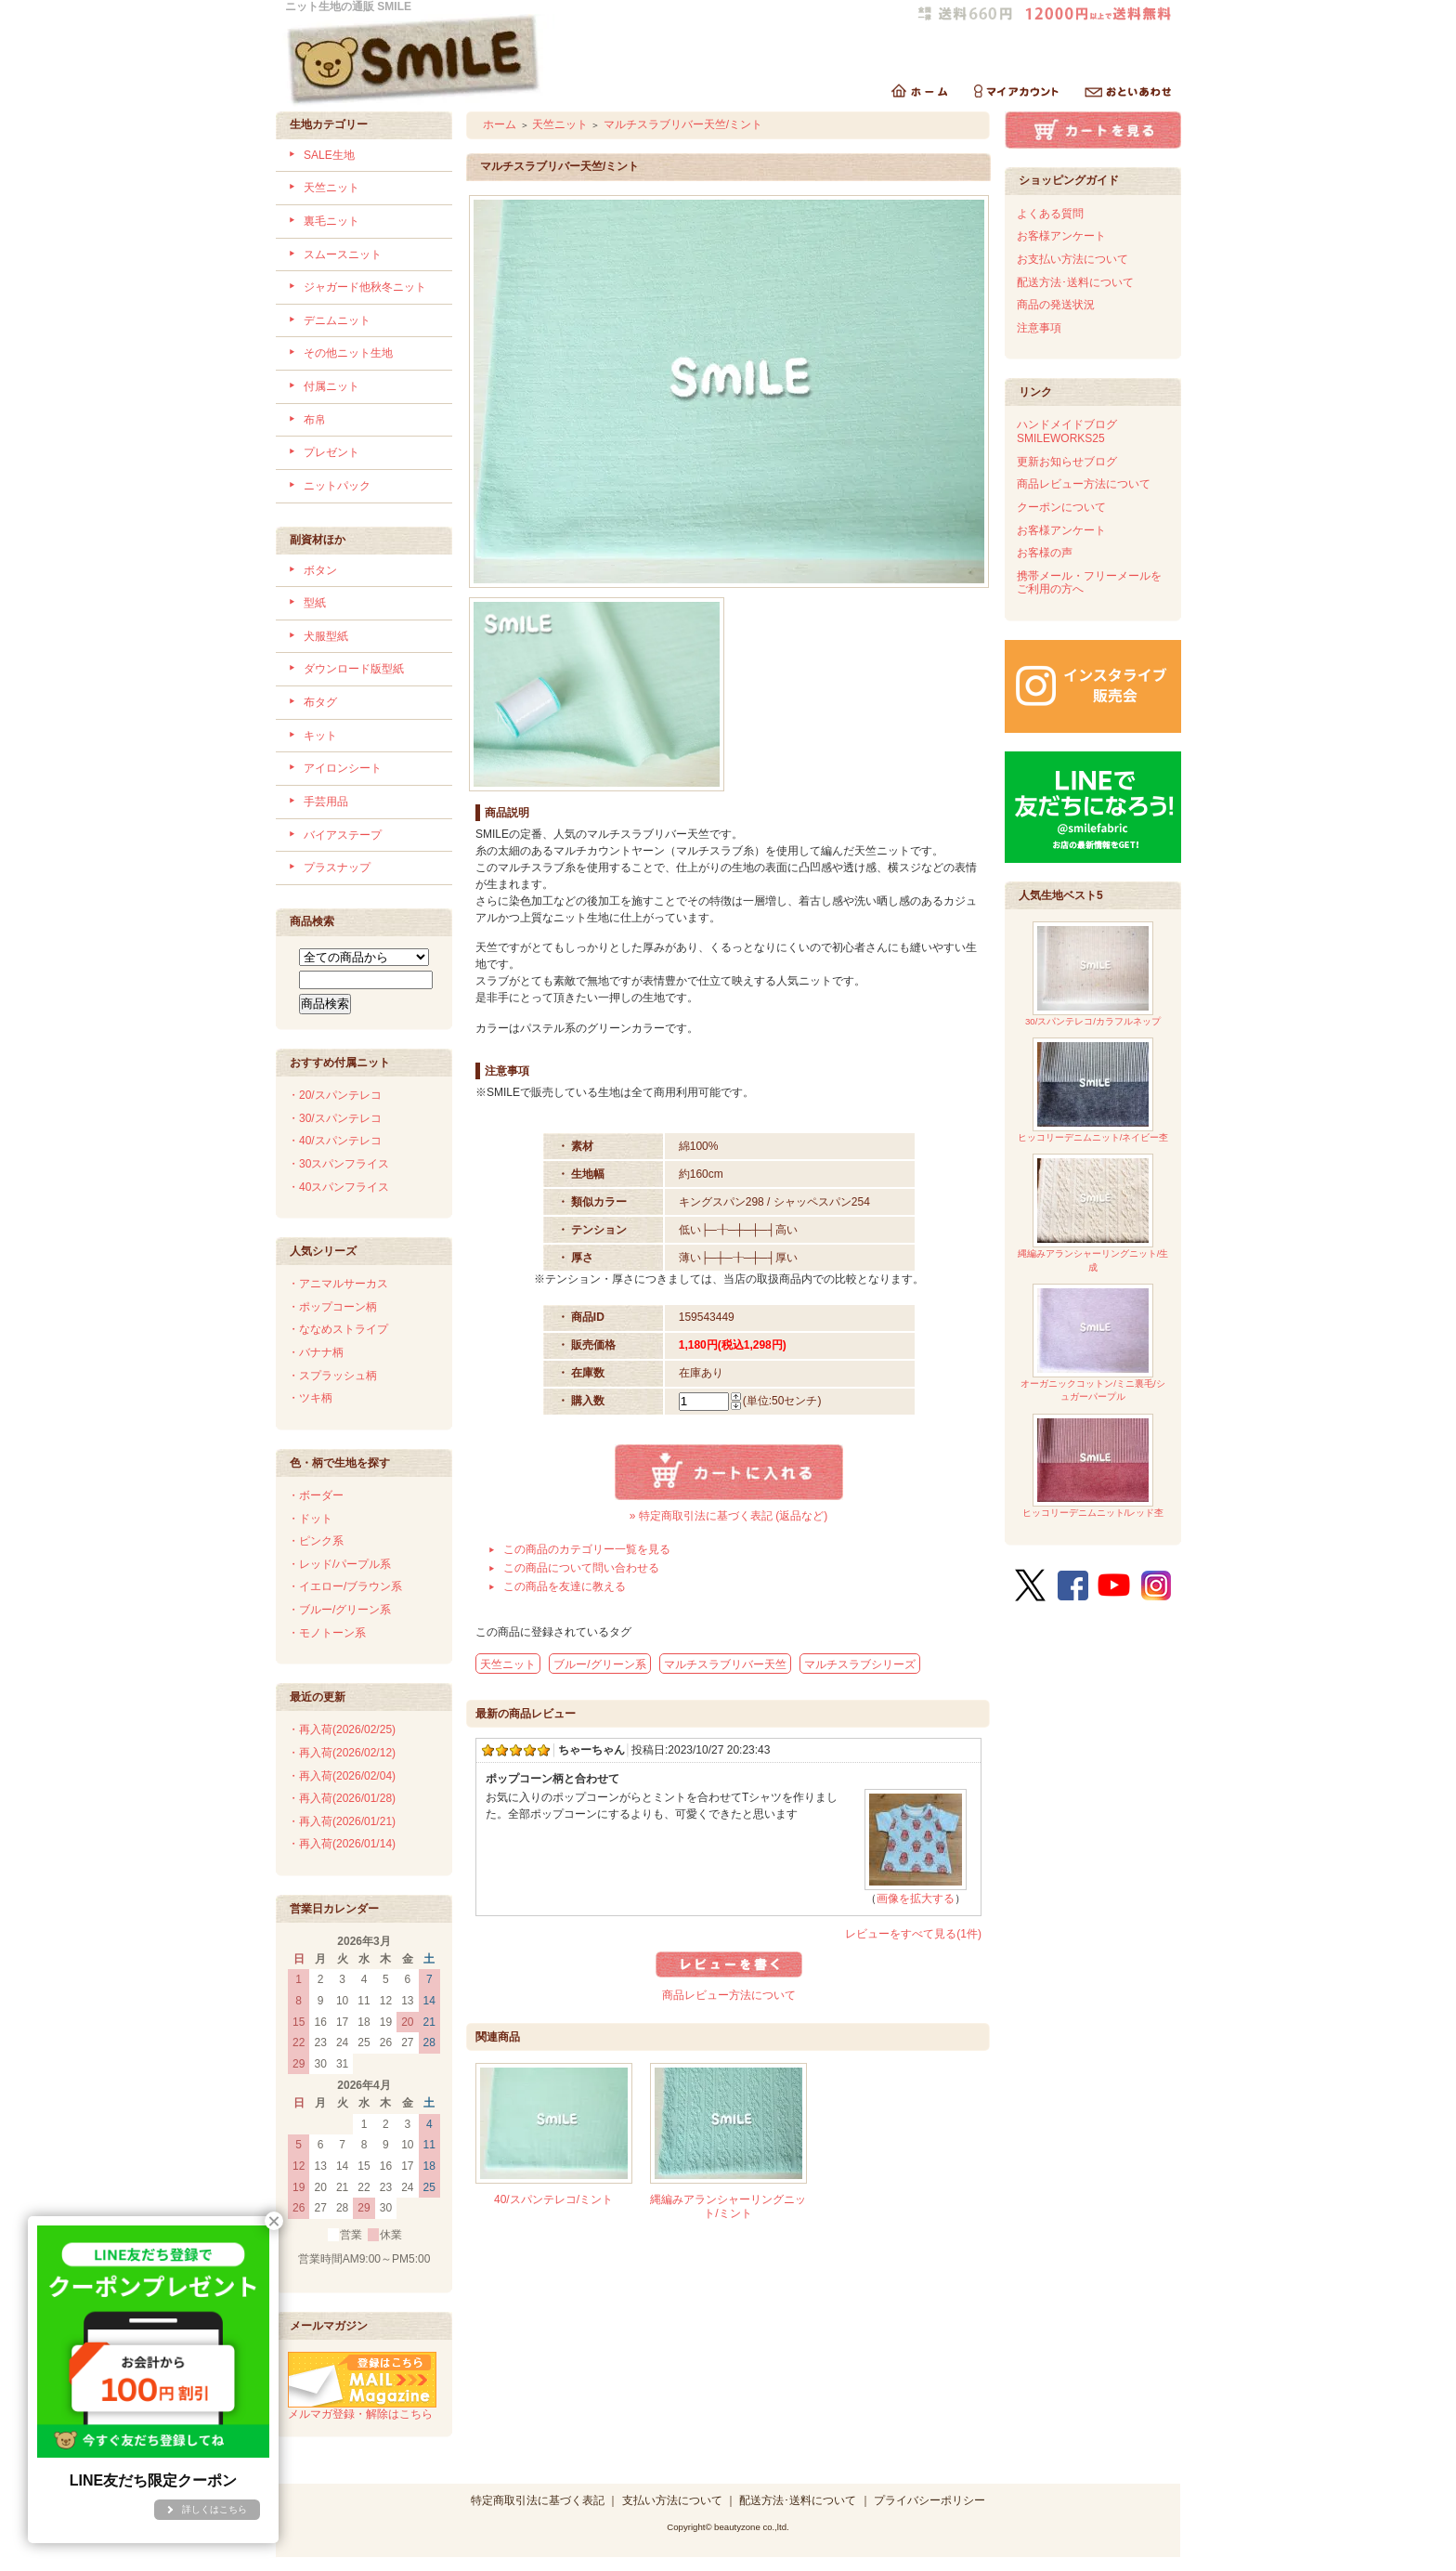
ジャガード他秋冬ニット (365, 287)
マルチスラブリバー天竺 (725, 1664)
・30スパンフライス (338, 1163)
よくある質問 (1050, 213)
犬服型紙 (326, 636)
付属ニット (331, 386)
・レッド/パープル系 (339, 1564)
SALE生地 (329, 155)
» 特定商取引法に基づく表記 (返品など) (728, 1515)
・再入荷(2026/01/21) (342, 1821)
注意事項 (1039, 327)
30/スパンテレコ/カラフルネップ (1093, 973)
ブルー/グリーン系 (599, 1664)
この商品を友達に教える (564, 1586)
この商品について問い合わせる (581, 1567)
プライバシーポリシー (929, 2500)
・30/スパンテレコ (335, 1118)
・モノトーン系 (327, 1632)
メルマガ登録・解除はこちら (362, 2407)
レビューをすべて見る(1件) (913, 1933)
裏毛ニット (331, 221)
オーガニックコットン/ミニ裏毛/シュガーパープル (1092, 1343)
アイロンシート (343, 768)
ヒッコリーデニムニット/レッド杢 (1093, 1466)
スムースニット (343, 254)
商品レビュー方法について (729, 1995)
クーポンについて (1061, 507)
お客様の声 (1044, 552)
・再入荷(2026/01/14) (342, 1843)
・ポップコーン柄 (332, 1306)
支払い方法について (672, 2500)
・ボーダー (316, 1495)
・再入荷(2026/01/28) (342, 1798)
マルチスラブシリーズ (860, 1664)
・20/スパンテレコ (335, 1095)
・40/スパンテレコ (335, 1140)
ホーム (499, 124)
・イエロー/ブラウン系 (345, 1586)
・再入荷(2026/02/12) (342, 1752)
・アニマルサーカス (338, 1283)
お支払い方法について (1072, 259)
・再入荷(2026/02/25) (342, 1729)
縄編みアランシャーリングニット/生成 (1093, 1213)
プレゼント (331, 452)
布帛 (315, 419)
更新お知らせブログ (1067, 461)
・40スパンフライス (338, 1187)
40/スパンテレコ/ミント (553, 2199)
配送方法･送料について (1075, 282)
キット (320, 735)
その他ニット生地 (348, 352)
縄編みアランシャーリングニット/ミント (728, 2206)
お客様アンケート (1061, 235)
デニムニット (337, 320)
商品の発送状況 (1056, 304)
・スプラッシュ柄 (332, 1375)
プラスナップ (337, 867)
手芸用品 (326, 801)
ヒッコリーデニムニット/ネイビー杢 (1093, 1090)
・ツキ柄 (310, 1397)
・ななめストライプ (338, 1329)
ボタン (320, 570)
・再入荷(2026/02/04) (342, 1775)
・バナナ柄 (316, 1352)
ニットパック (337, 485)
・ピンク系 (316, 1540)
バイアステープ (343, 835)
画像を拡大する (916, 1898)
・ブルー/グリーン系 (339, 1609)
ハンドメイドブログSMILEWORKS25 (1067, 431)
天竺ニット (331, 187)
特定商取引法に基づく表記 (537, 2500)
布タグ (320, 702)
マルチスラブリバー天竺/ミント (683, 124)
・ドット (310, 1518)
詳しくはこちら (214, 2509)
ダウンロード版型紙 (354, 668)
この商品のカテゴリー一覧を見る (586, 1549)
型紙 (315, 602)
